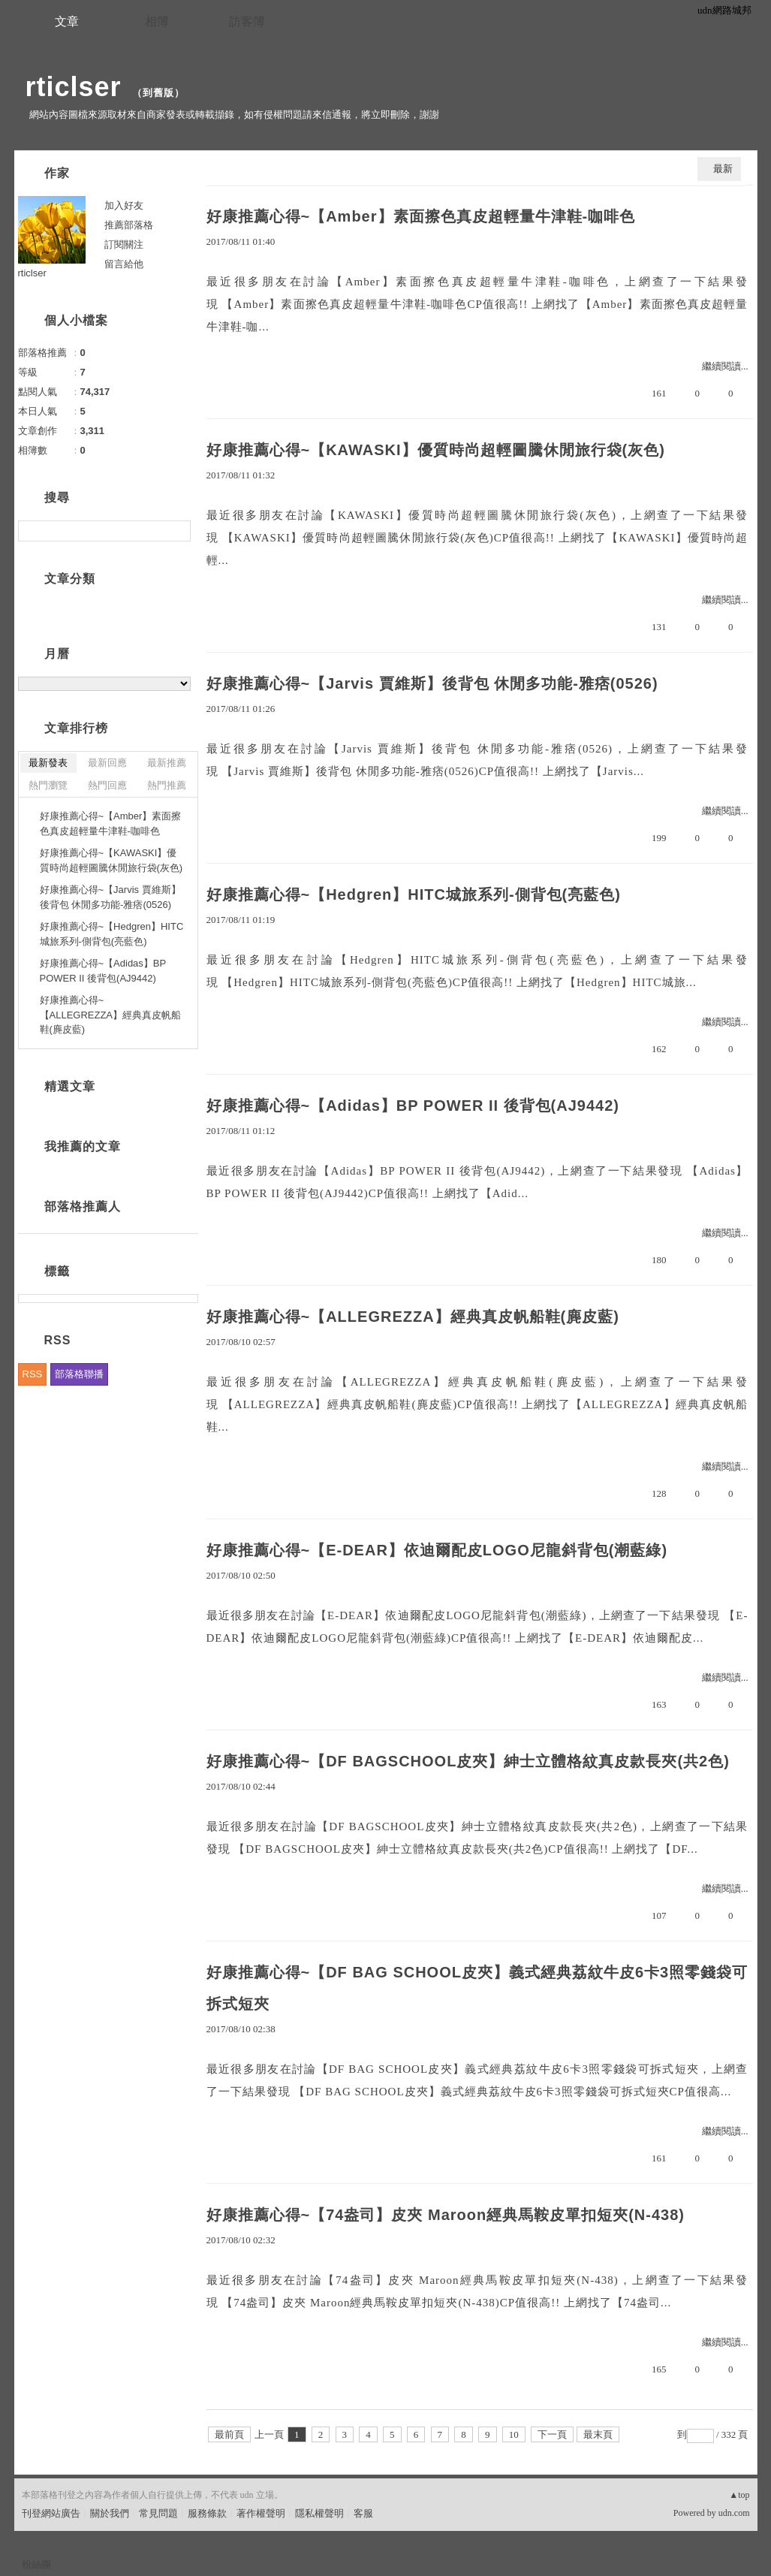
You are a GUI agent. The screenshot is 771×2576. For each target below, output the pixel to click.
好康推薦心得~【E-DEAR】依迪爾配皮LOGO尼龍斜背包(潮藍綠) (437, 1550)
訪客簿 (247, 21)
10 (514, 2434)
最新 (723, 168)
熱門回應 (107, 785)
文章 (67, 21)
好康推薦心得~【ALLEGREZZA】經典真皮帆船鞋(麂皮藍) (412, 1316)
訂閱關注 (123, 244)
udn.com (734, 2513)
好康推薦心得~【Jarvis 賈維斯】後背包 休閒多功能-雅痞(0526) (432, 683)
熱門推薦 (166, 785)
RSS (33, 1374)
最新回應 (107, 762)
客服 (363, 2513)
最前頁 (229, 2434)
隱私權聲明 (319, 2513)
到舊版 (158, 92)
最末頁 (598, 2434)
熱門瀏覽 (48, 785)
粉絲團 (36, 2564)
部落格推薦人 (82, 1206)
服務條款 (207, 2513)
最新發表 (48, 762)
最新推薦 (166, 762)
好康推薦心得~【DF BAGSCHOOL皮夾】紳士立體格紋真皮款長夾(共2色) (468, 1761)
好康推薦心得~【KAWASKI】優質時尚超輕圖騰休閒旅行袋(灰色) (435, 450)
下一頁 (552, 2434)
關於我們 (109, 2513)
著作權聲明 (260, 2513)
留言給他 (123, 264)
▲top (739, 2495)
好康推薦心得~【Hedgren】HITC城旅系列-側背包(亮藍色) (413, 894)
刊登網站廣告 (51, 2513)
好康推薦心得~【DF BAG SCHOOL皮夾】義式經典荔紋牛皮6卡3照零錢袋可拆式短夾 (477, 1988)
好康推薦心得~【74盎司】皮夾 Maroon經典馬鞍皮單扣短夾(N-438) (445, 2214)
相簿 (157, 21)
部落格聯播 (79, 1374)
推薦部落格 (128, 225)
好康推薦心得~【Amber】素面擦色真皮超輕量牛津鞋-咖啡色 (421, 216)
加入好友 (123, 205)
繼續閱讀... (725, 366)
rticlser (74, 86)
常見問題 (158, 2513)
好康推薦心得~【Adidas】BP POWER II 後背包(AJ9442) (413, 1105)
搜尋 (177, 530)
